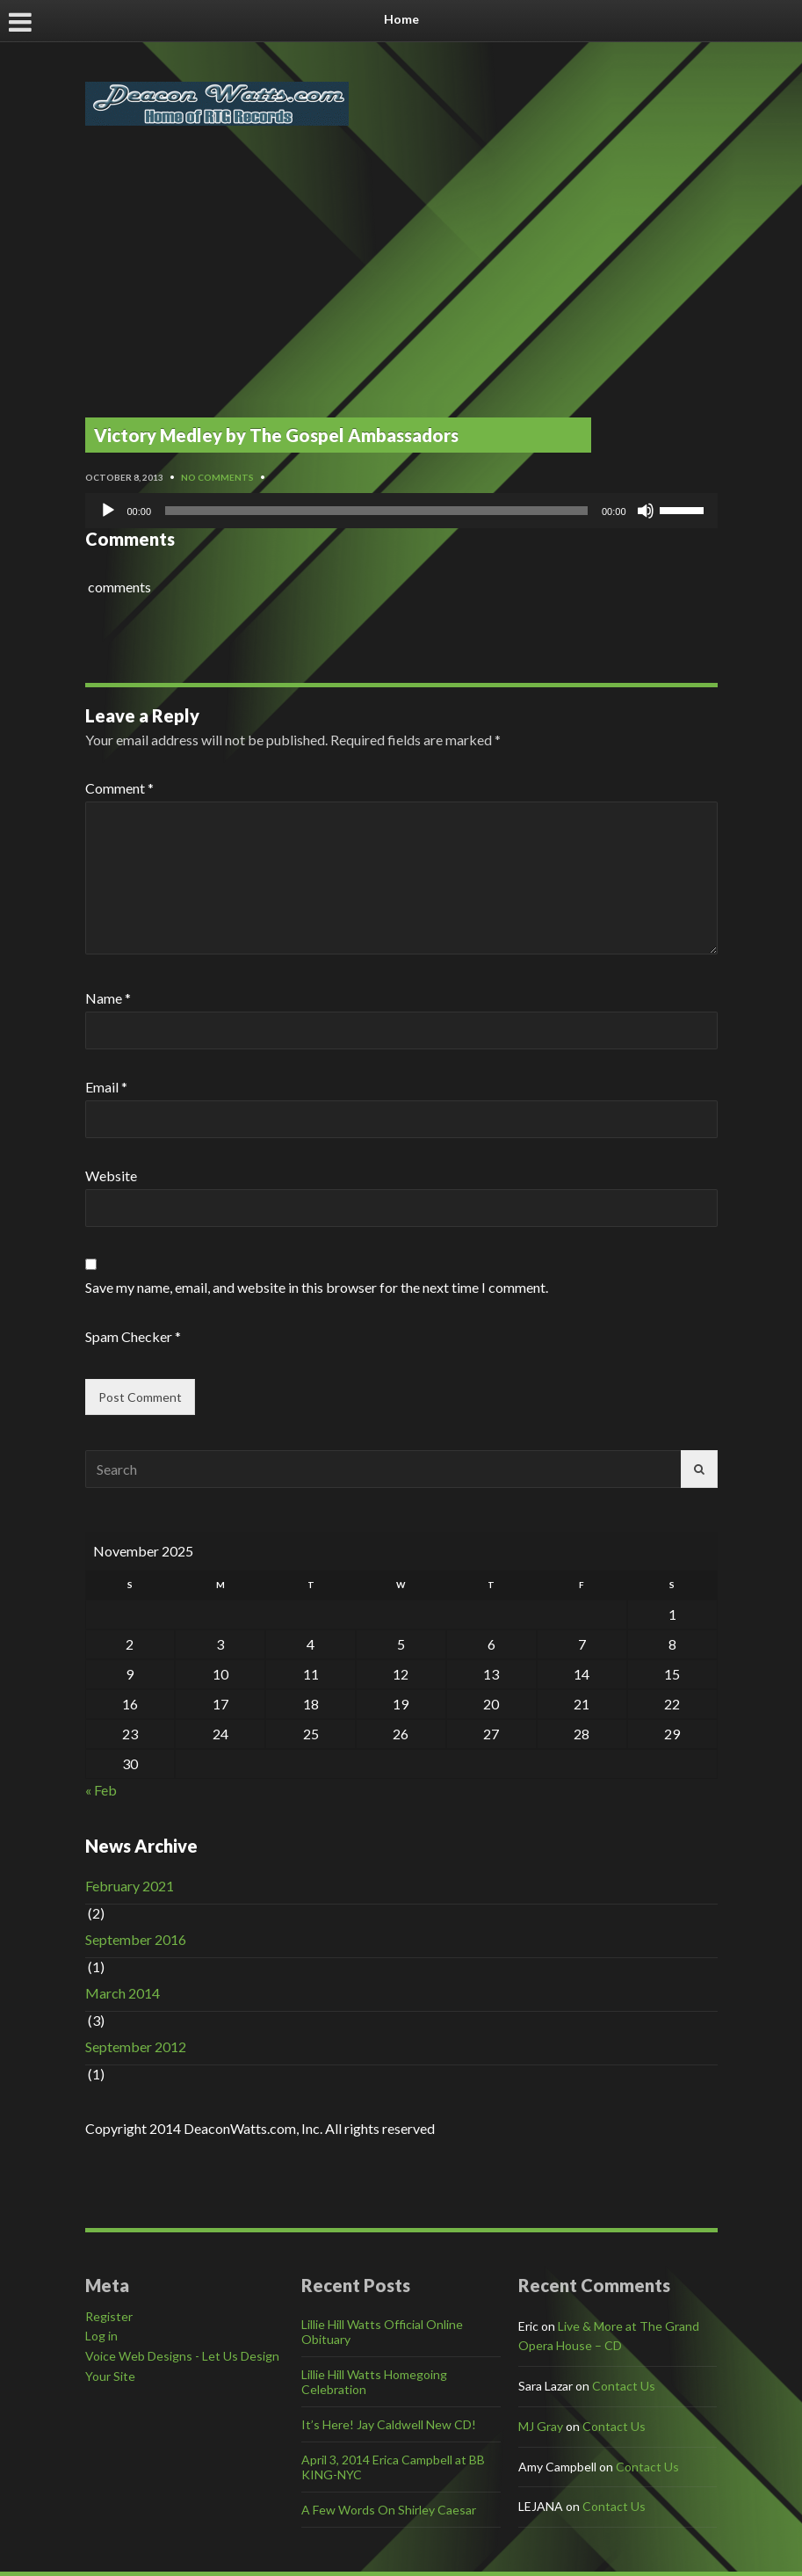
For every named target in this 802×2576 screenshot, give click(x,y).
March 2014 (122, 1993)
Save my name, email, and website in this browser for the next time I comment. (316, 1287)
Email (106, 1086)
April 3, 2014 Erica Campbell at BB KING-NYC (393, 2467)
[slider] (376, 510)
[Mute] (645, 510)
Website (111, 1175)
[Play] (108, 510)
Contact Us (623, 2385)
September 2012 (135, 2046)
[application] (401, 510)
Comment (119, 788)
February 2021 (129, 1885)
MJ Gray (540, 2426)
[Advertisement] (401, 284)
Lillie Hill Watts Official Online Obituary (382, 2332)
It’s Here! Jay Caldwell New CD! (388, 2424)
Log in (101, 2335)
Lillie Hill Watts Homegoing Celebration (374, 2382)
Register (109, 2316)
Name (108, 998)
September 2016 (135, 1939)
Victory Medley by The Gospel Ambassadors (276, 435)
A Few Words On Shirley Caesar (388, 2509)
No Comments (217, 477)
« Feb (101, 1789)
